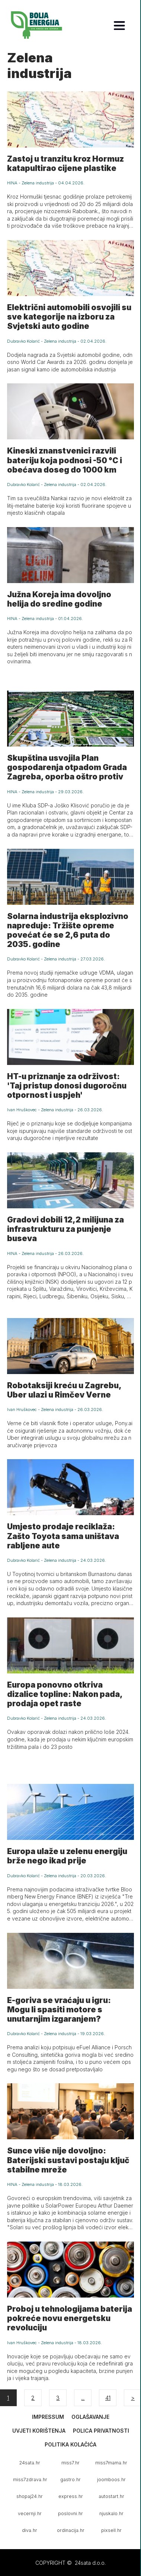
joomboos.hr (111, 2479)
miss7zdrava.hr (30, 2479)
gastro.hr (70, 2479)
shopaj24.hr (29, 2496)
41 (107, 2397)
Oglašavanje (90, 2417)
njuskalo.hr (111, 2513)
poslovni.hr (70, 2513)
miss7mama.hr (111, 2463)
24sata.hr (29, 2463)
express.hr (70, 2496)
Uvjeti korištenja (38, 2430)
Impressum (48, 2417)
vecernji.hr (30, 2513)
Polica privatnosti (101, 2430)
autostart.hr (111, 2496)
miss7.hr (70, 2463)
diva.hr (29, 2530)
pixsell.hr (111, 2530)
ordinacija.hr (70, 2530)
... (82, 2397)
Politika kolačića (70, 2444)
